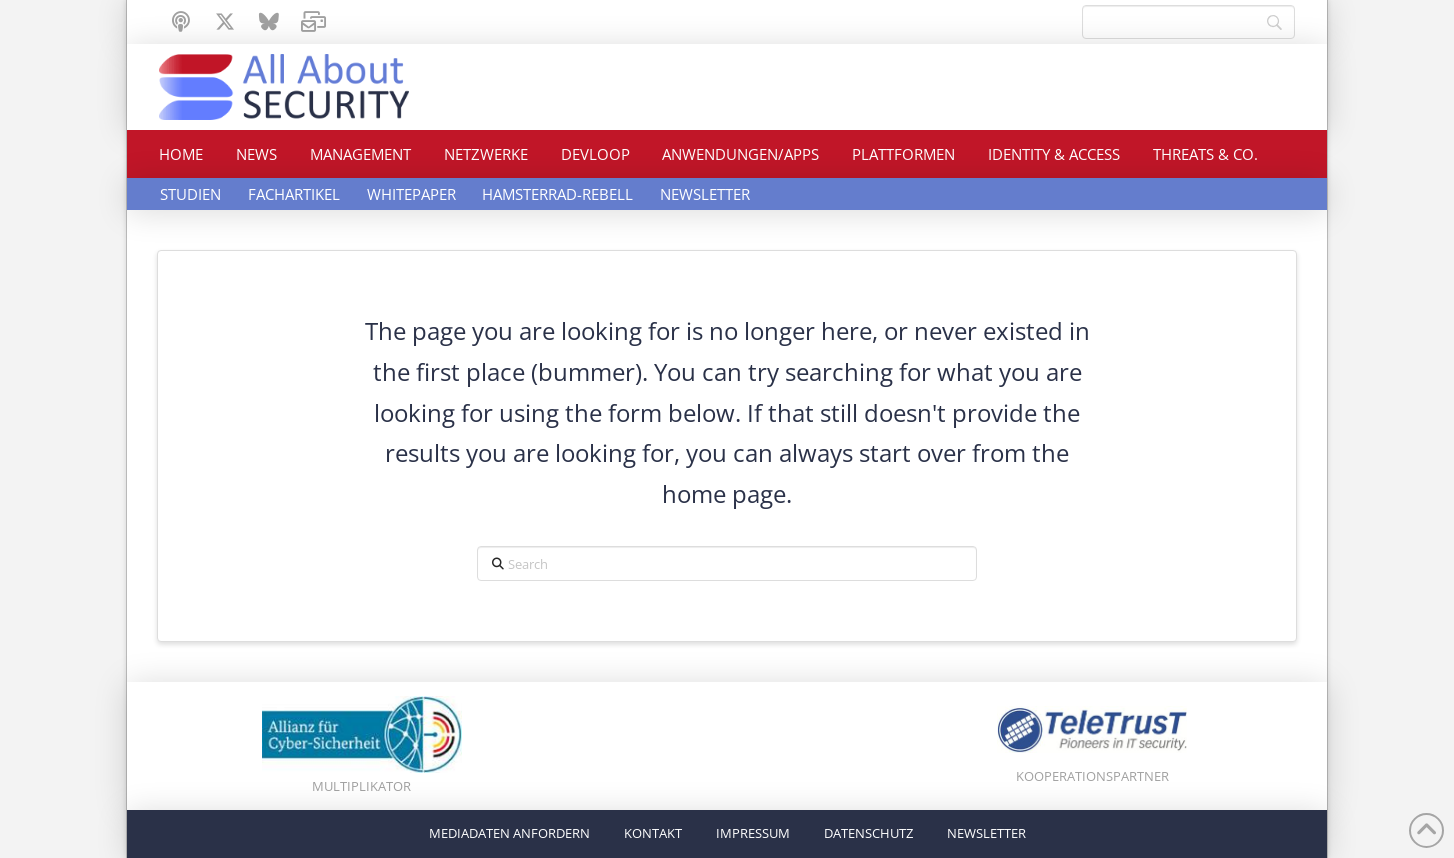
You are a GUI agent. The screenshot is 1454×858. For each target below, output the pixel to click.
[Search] (1188, 22)
